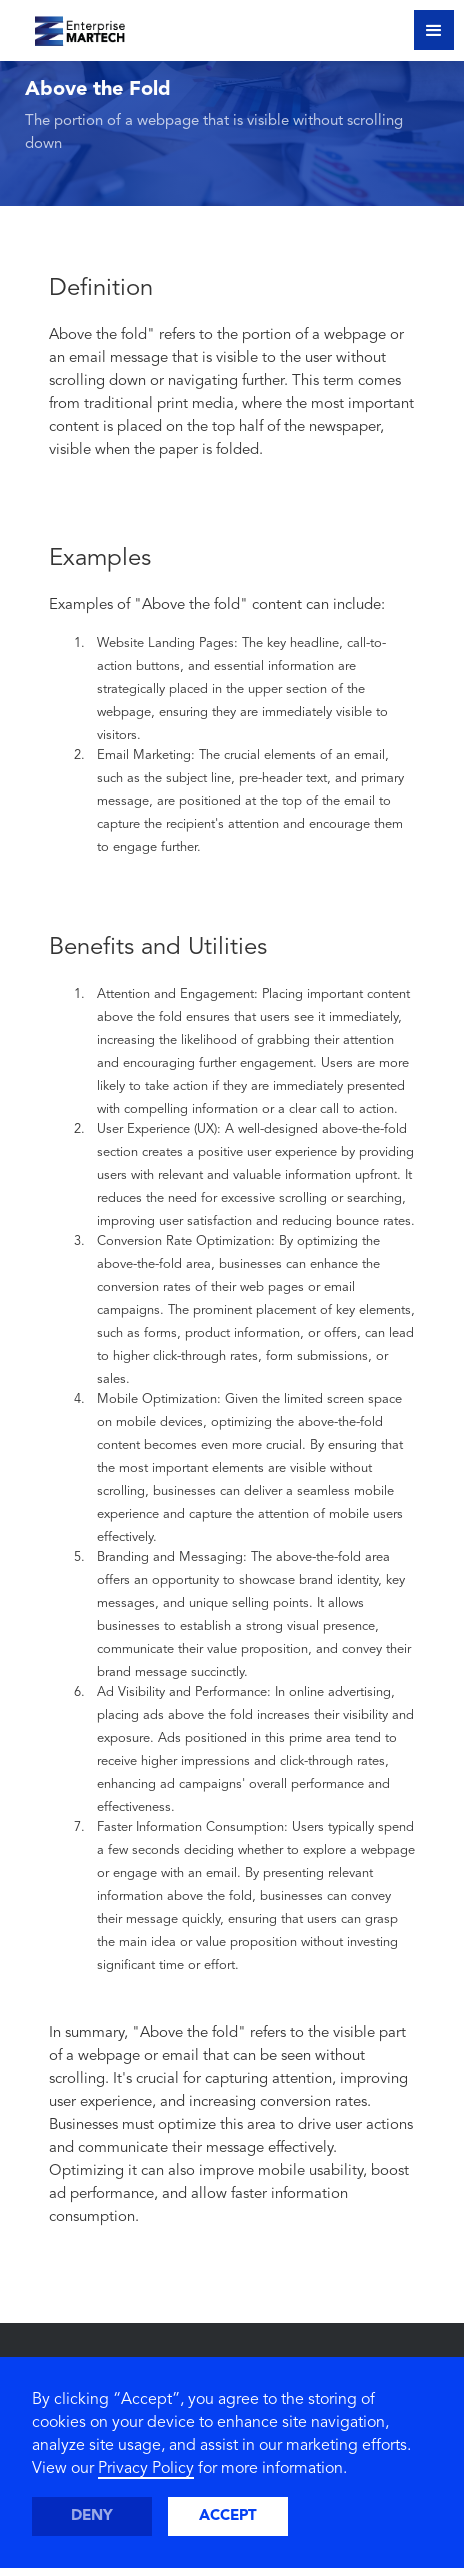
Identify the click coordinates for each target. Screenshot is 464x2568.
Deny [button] (92, 2516)
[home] (67, 28)
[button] (434, 30)
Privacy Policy (146, 2469)
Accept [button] (228, 2516)
